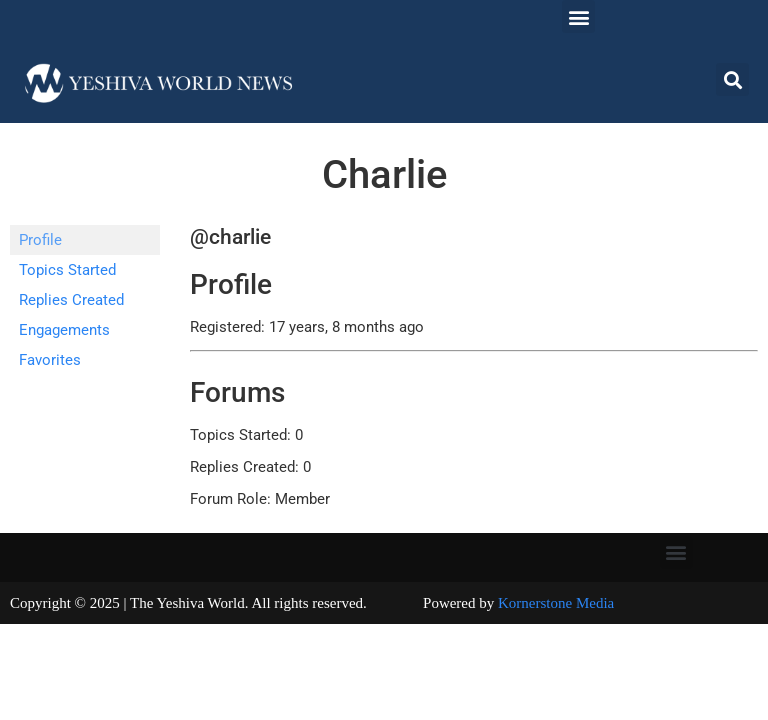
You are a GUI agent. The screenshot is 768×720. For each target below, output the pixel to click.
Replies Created (71, 300)
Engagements (64, 330)
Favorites (50, 360)
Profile (40, 240)
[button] (578, 16)
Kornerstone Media (556, 603)
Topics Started (67, 270)
